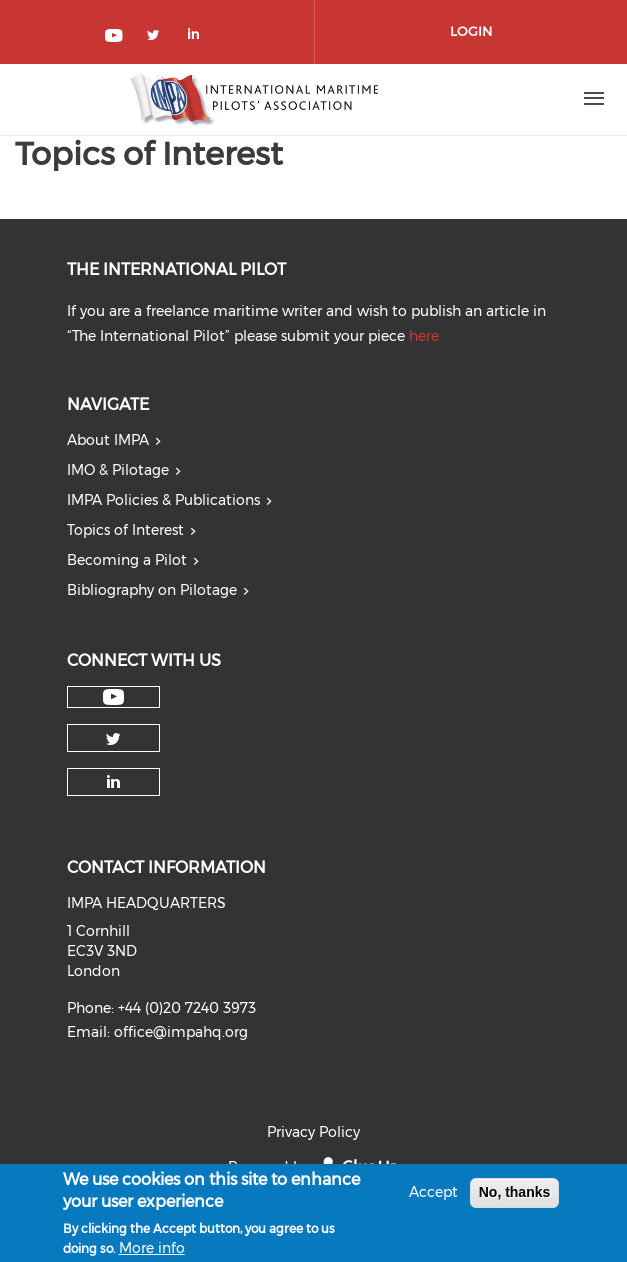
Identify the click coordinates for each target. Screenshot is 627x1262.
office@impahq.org (181, 1032)
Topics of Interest (125, 530)
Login (471, 31)
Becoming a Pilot (127, 560)
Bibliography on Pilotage (152, 590)
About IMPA (108, 440)
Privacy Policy (313, 1132)
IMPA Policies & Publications (163, 500)
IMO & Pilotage (118, 470)
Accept (433, 1198)
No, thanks (515, 1198)
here (424, 336)
